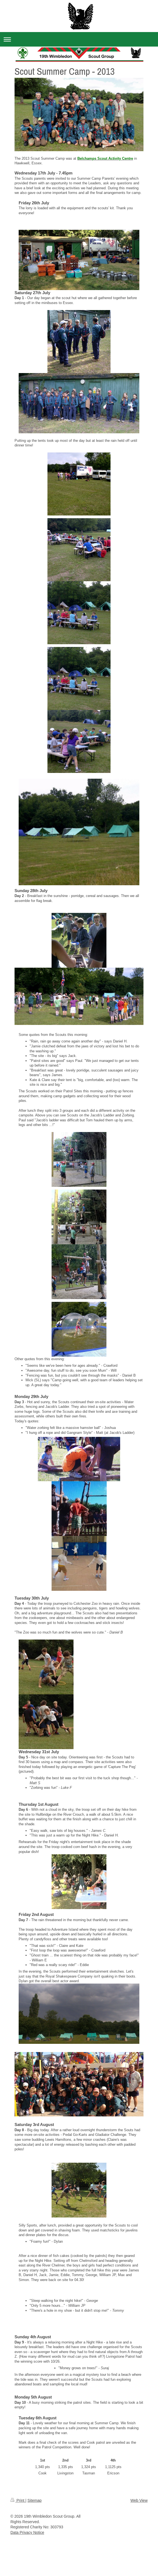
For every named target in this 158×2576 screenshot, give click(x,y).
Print (18, 2500)
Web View (139, 2500)
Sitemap (34, 2500)
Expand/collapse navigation (79, 39)
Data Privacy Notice (27, 2532)
